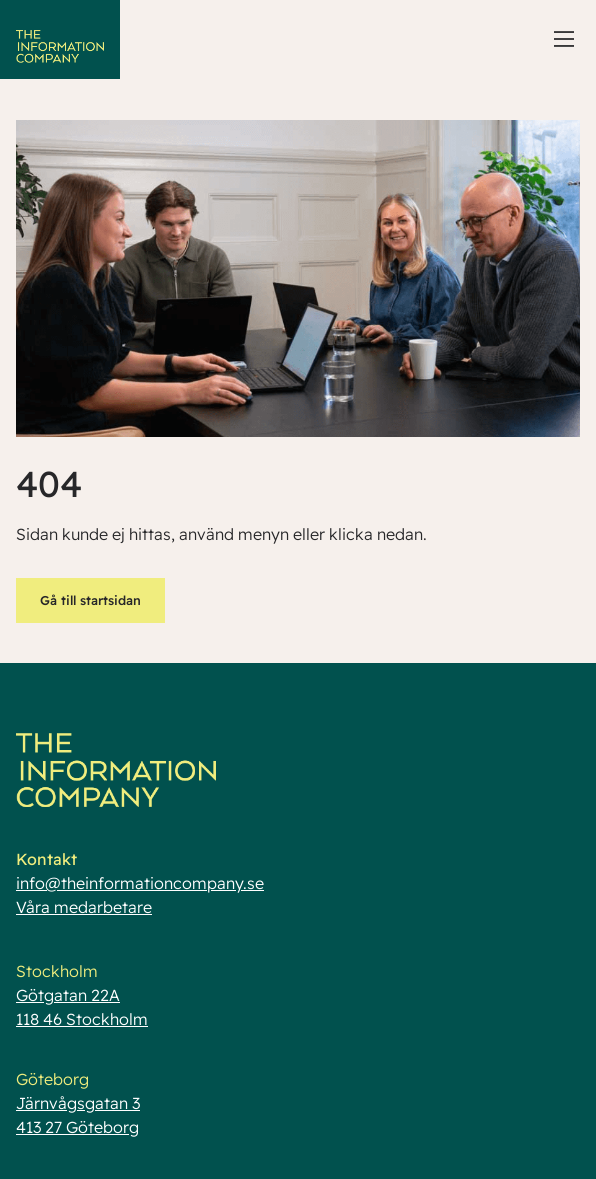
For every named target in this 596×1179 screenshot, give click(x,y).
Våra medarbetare (84, 907)
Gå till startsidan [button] (90, 600)
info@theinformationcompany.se (140, 883)
